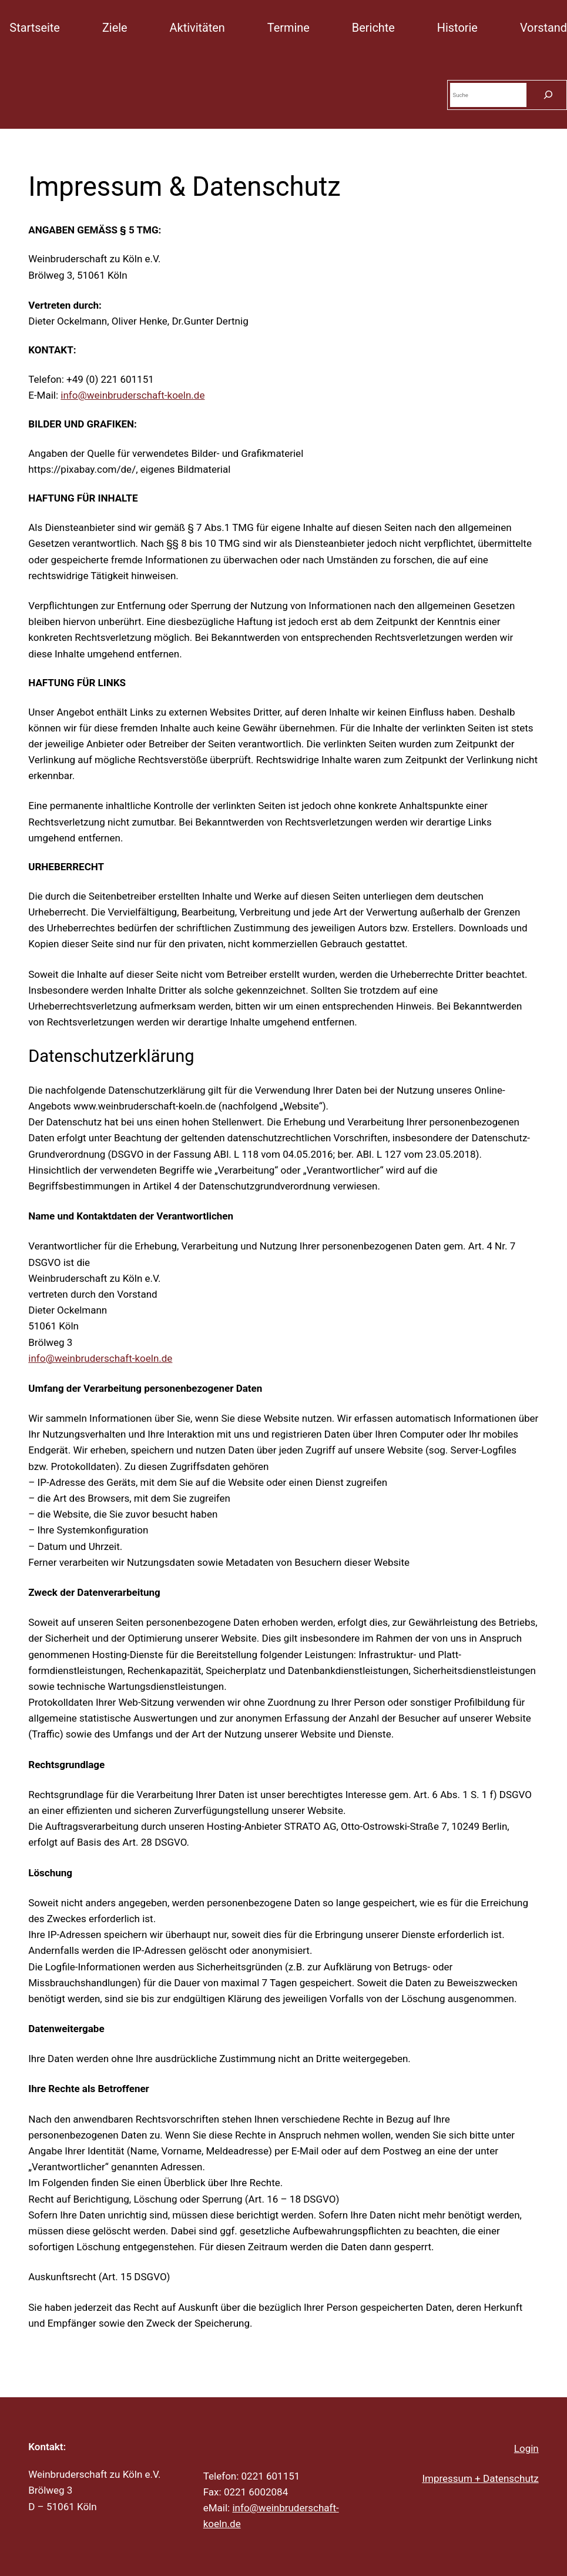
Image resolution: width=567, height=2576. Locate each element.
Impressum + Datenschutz (480, 2478)
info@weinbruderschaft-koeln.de (132, 395)
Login (526, 2448)
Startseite (34, 28)
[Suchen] (548, 95)
